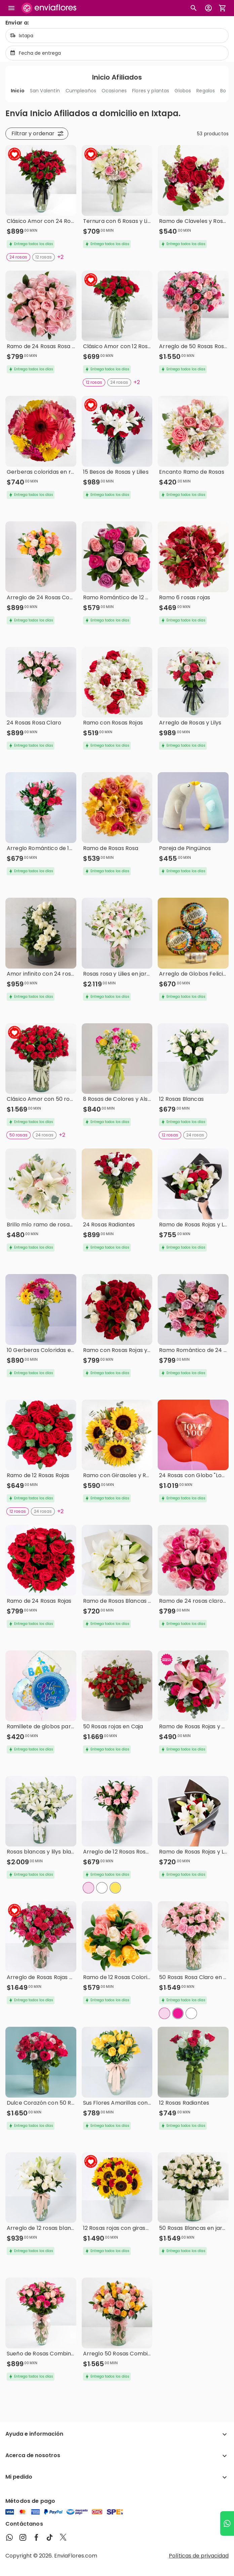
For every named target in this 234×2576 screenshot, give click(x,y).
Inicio (18, 90)
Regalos (205, 90)
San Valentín (45, 90)
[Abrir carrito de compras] (223, 8)
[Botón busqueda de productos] (193, 8)
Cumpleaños (81, 90)
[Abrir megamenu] (11, 8)
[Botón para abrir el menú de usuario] (208, 8)
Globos (182, 90)
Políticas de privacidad (199, 2556)
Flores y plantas (150, 90)
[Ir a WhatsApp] (227, 2523)
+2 (60, 257)
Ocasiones (114, 90)
